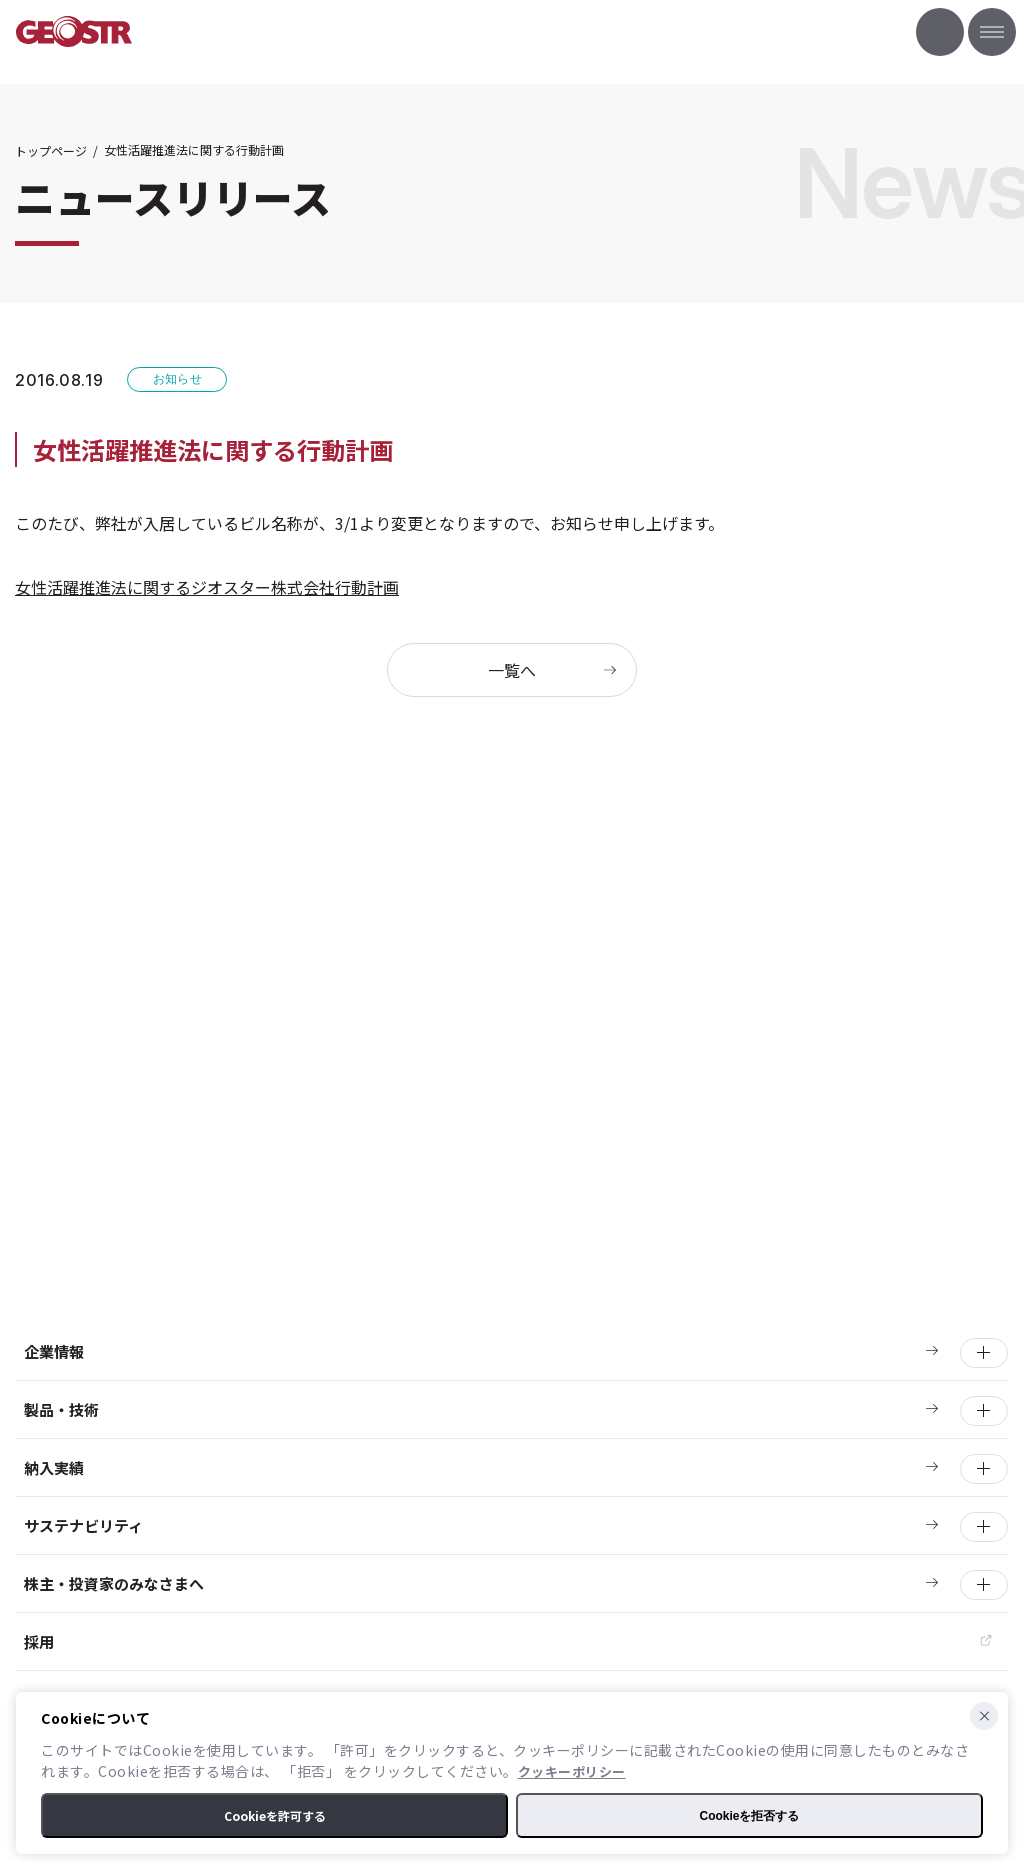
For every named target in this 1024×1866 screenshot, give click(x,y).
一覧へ (512, 670)
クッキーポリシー (572, 1771)
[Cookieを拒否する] (984, 1716)
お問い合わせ (940, 32)
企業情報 (54, 1351)
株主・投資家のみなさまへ (114, 1583)
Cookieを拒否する (749, 1816)
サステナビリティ (83, 1525)
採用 (39, 1641)
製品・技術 (61, 1409)
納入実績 (54, 1467)
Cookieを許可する (275, 1815)
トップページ (51, 150)
